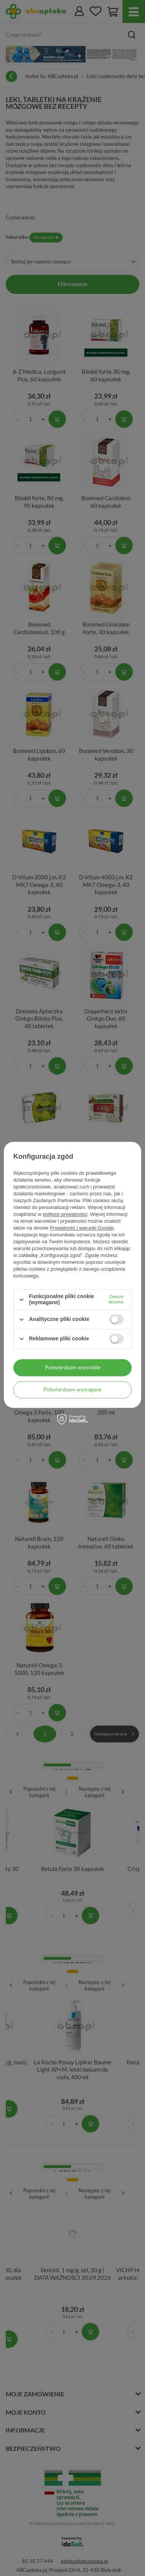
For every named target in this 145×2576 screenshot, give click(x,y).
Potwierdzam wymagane (73, 1389)
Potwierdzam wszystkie (72, 1367)
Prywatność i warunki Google (82, 1228)
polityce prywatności (65, 1214)
